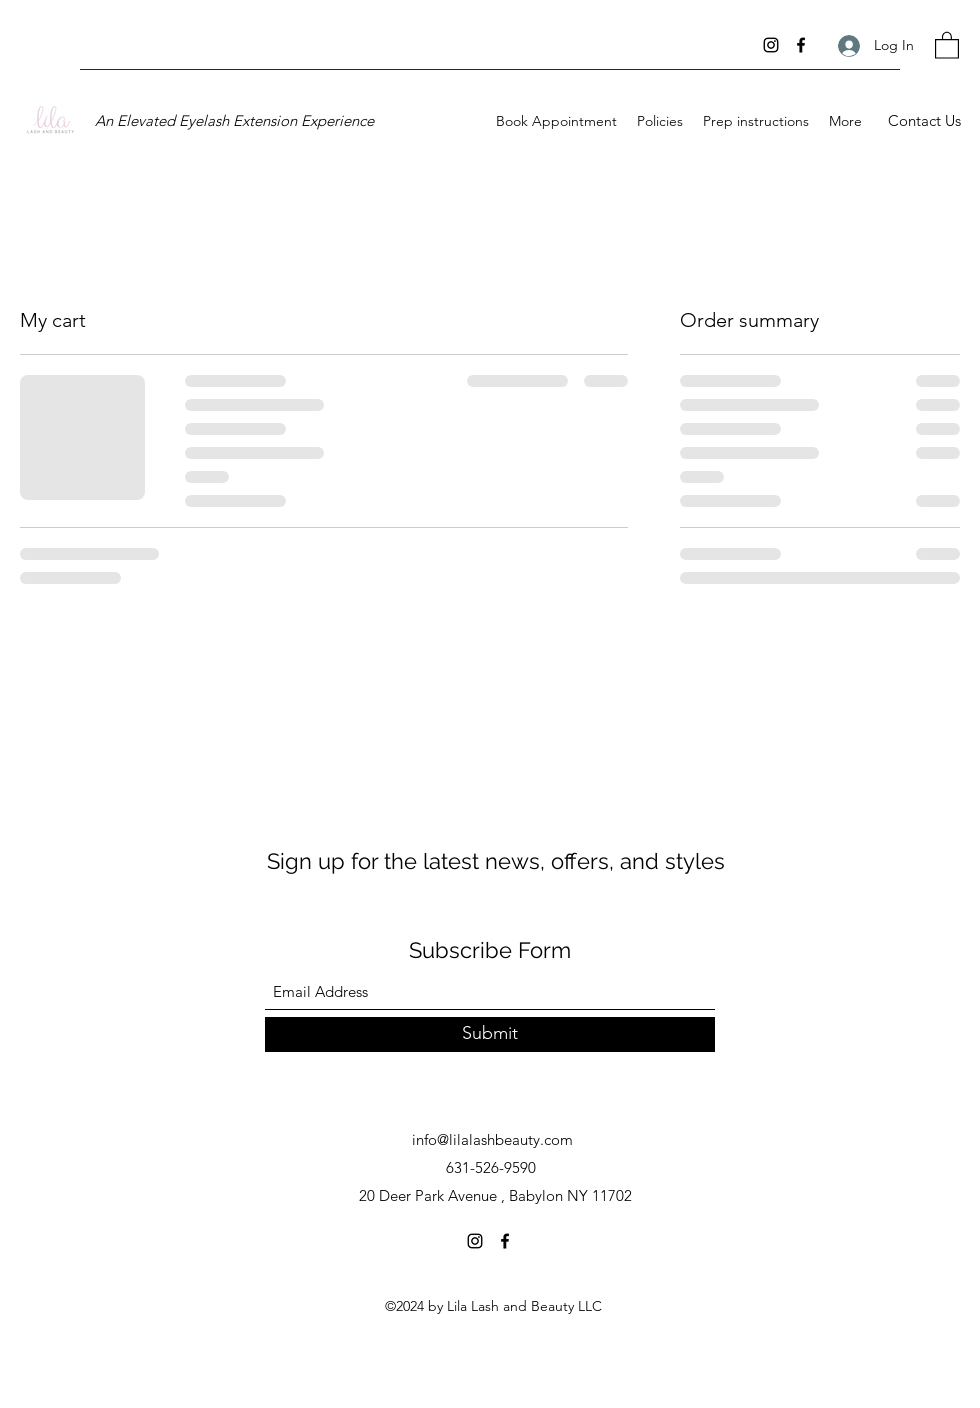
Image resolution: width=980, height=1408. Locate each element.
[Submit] (490, 1034)
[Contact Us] (924, 121)
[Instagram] (771, 45)
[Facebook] (801, 45)
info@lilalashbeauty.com (492, 1139)
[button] (947, 44)
